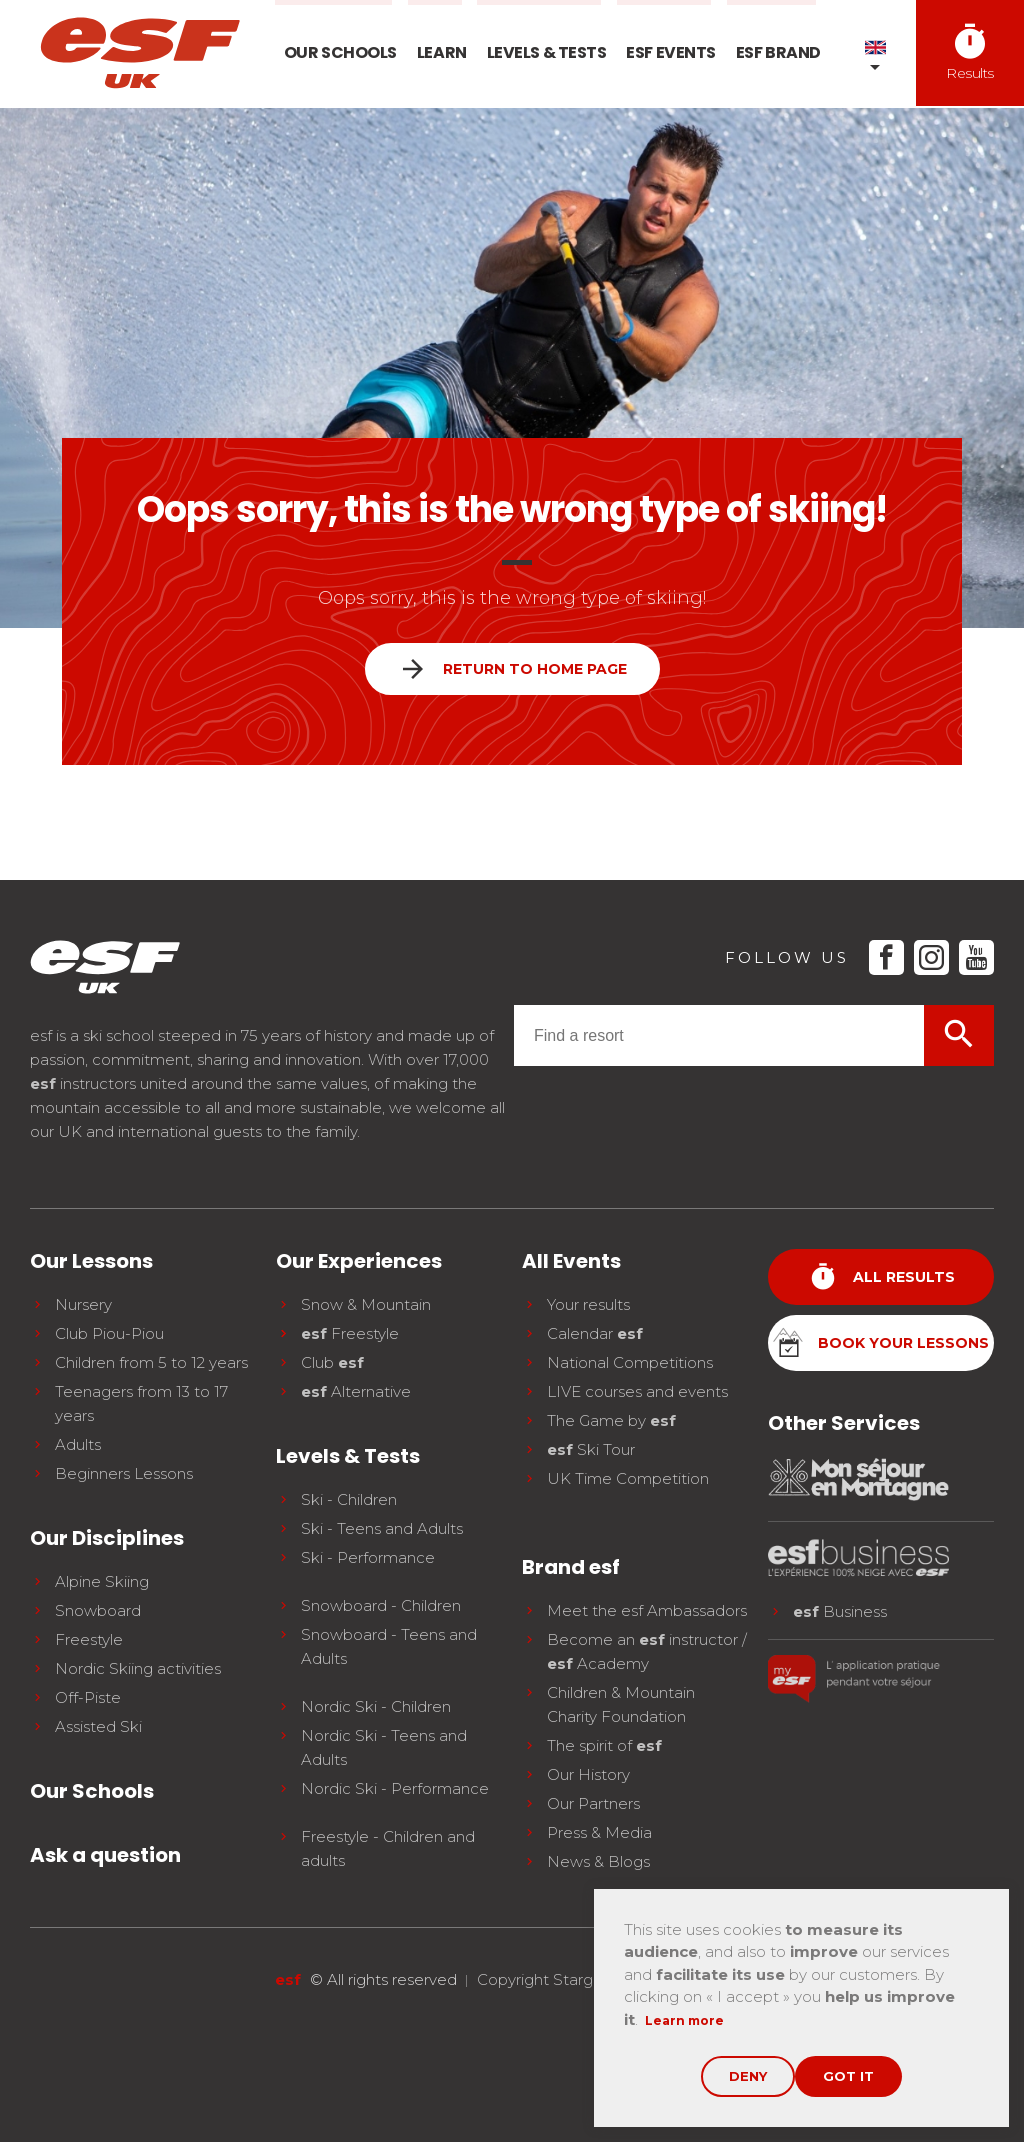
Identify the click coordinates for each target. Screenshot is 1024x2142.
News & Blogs (598, 1861)
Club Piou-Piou (109, 1333)
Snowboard (98, 1610)
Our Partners (593, 1803)
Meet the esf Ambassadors (647, 1610)
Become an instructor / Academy (647, 1651)
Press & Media (599, 1832)
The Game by (611, 1420)
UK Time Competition (628, 1478)
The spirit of (604, 1745)
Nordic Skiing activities (138, 1668)
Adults (78, 1444)
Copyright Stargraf (544, 1979)
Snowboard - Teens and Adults (389, 1646)
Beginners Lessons (124, 1473)
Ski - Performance (368, 1557)
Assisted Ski (98, 1726)
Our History (588, 1774)
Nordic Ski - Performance (395, 1788)
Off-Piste (88, 1697)
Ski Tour (591, 1449)
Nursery (83, 1304)
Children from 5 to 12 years (151, 1362)
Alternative (356, 1391)
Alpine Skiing (102, 1581)
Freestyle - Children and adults (388, 1848)
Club (332, 1362)
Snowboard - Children (381, 1605)
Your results (588, 1304)
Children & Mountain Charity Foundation (621, 1704)
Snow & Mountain (366, 1304)
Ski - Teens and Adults (382, 1528)
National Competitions (630, 1362)
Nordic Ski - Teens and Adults (384, 1747)
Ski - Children (349, 1499)
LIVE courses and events (637, 1391)
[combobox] (719, 1035)
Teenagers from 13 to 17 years (141, 1403)
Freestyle (89, 1639)
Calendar (595, 1333)
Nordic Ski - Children (376, 1706)
